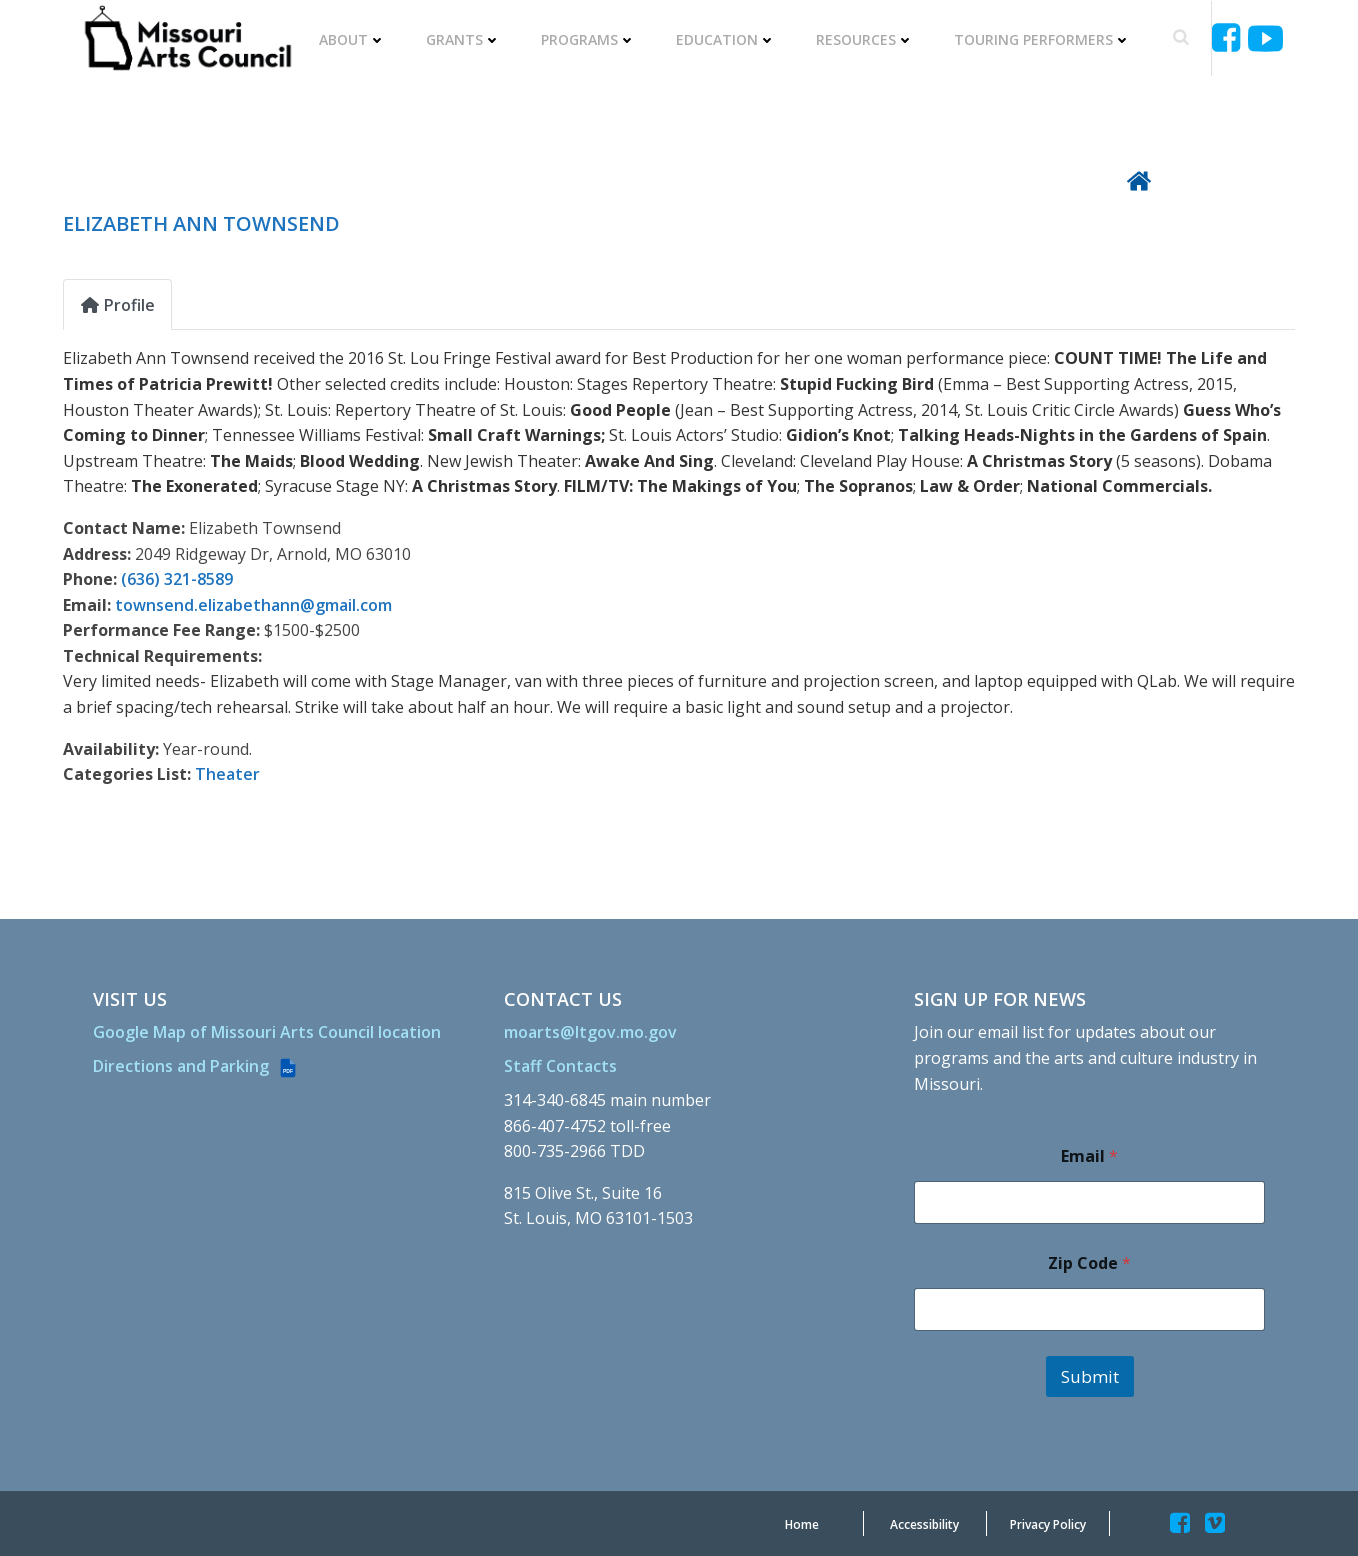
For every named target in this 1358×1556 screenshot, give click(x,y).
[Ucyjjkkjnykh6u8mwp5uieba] (1265, 38)
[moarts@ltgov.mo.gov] (590, 1032)
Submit (1090, 1376)
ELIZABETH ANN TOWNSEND (201, 223)
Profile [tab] (117, 305)
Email (1089, 1156)
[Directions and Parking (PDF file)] (196, 1066)
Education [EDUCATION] (726, 39)
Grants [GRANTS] (463, 39)
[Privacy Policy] (1048, 1525)
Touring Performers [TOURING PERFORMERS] (1042, 39)
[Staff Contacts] (560, 1066)
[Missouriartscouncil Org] (187, 38)
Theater (227, 774)
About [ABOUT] (352, 39)
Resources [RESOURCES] (865, 39)
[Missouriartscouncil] (1229, 38)
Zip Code (1089, 1263)
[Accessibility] (924, 1525)
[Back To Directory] (1211, 179)
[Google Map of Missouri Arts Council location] (267, 1032)
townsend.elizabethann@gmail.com (253, 605)
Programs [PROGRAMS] (588, 39)
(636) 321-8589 (177, 579)
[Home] (802, 1525)
